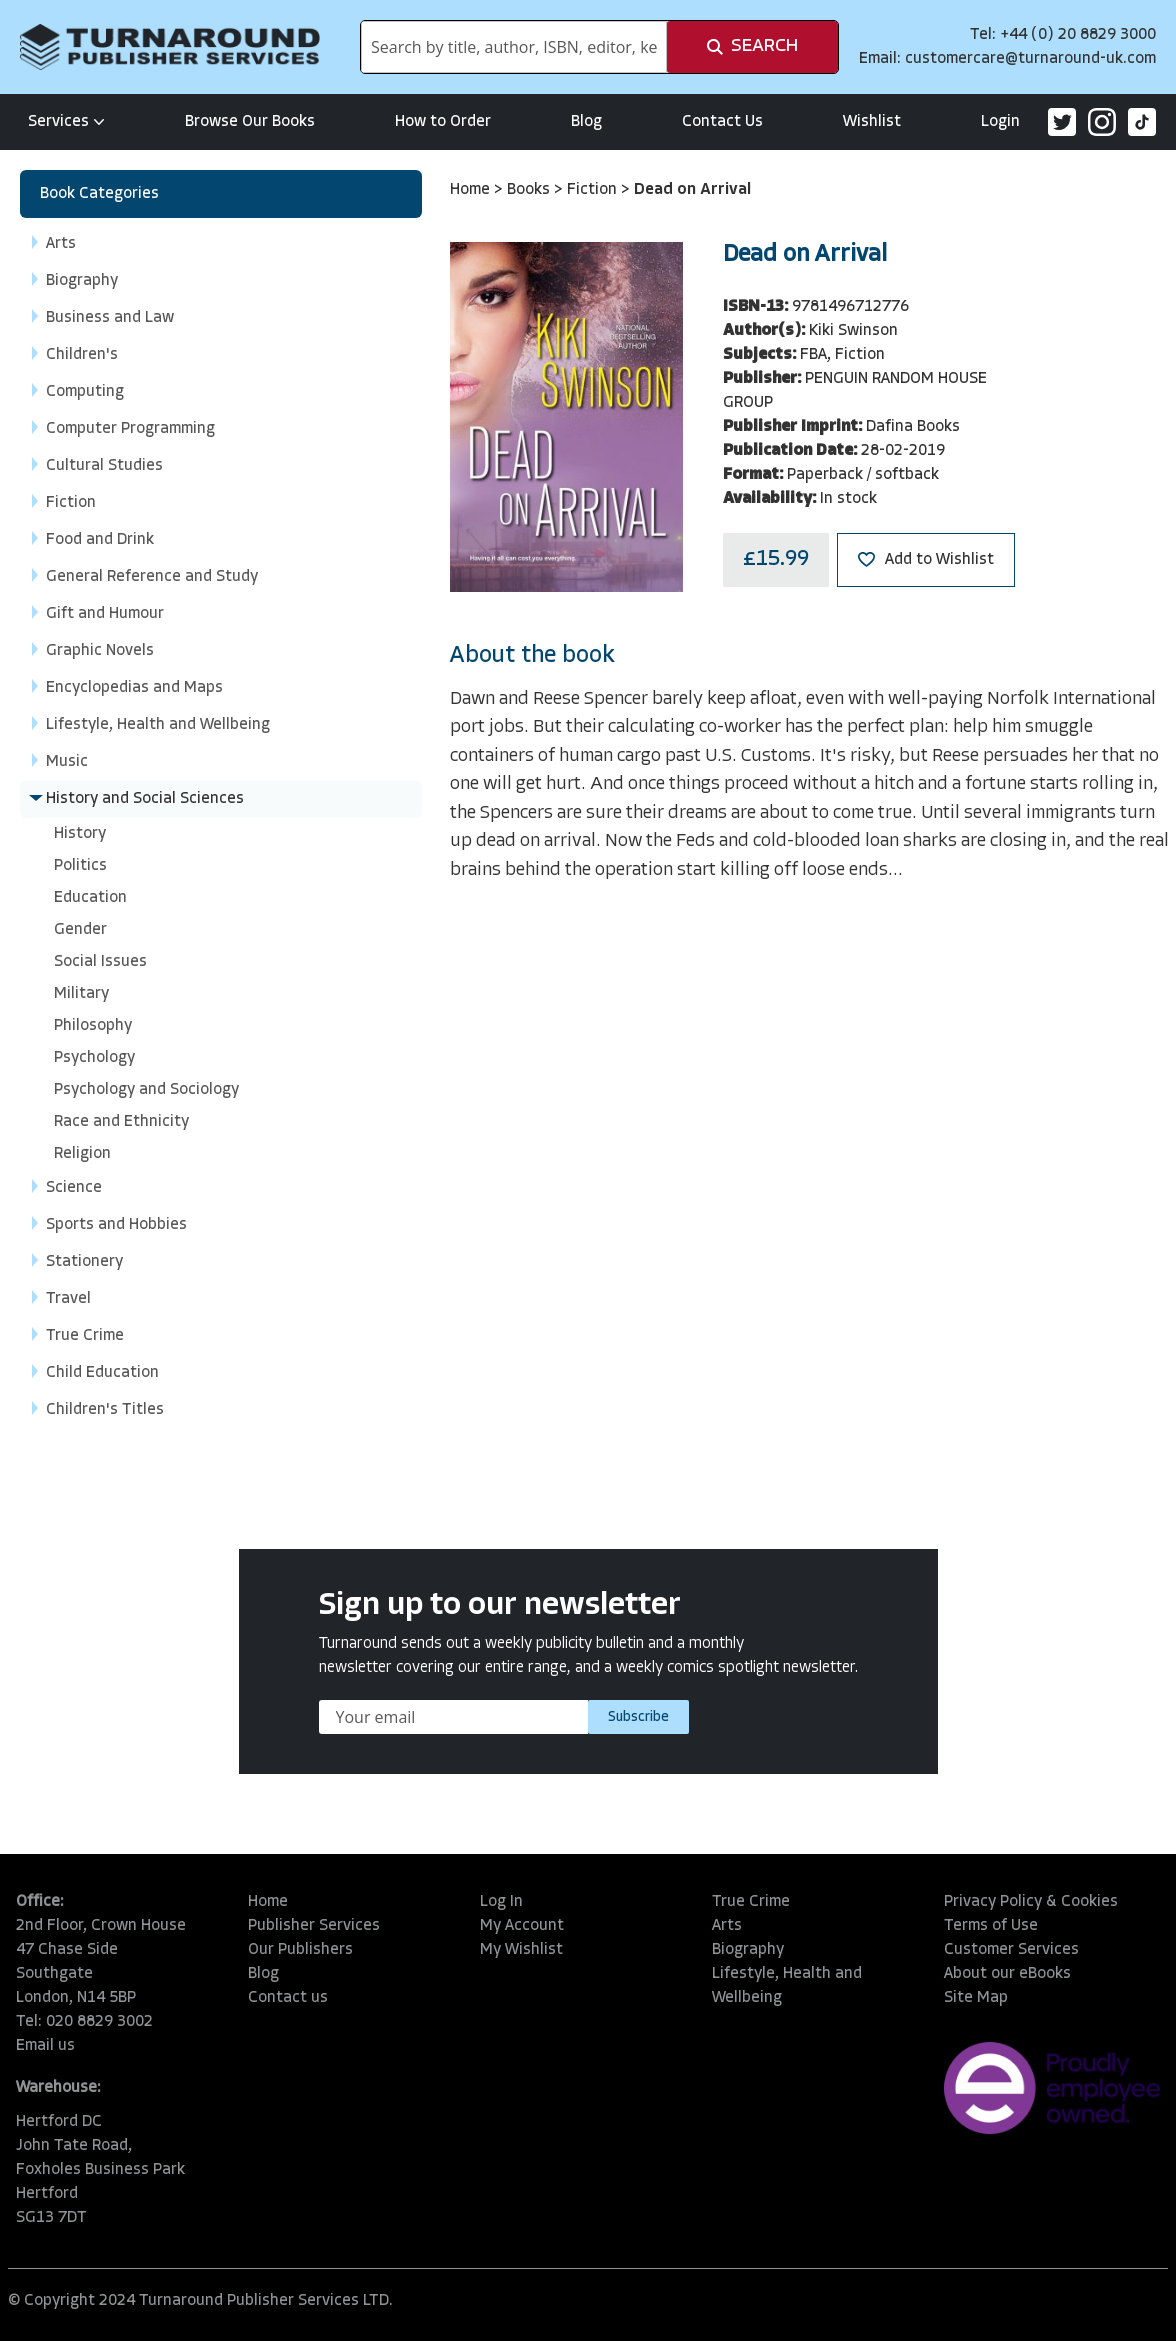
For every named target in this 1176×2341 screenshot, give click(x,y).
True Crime (751, 1902)
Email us (45, 2046)
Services (66, 122)
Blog (586, 122)
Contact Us (722, 122)
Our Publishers (300, 1950)
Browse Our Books (250, 122)
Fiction (594, 190)
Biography (748, 1950)
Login (1000, 122)
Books (530, 190)
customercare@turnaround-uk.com (1030, 59)
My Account (522, 1926)
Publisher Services (314, 1926)
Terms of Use (991, 1926)
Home (472, 190)
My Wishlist (521, 1950)
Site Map (976, 1998)
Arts (727, 1926)
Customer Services (1011, 1950)
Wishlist (872, 122)
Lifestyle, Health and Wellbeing (787, 1986)
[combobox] (514, 47)
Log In (501, 1902)
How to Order (443, 122)
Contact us (288, 1998)
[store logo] (170, 47)
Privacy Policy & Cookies (1031, 1902)
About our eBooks (1007, 1974)
